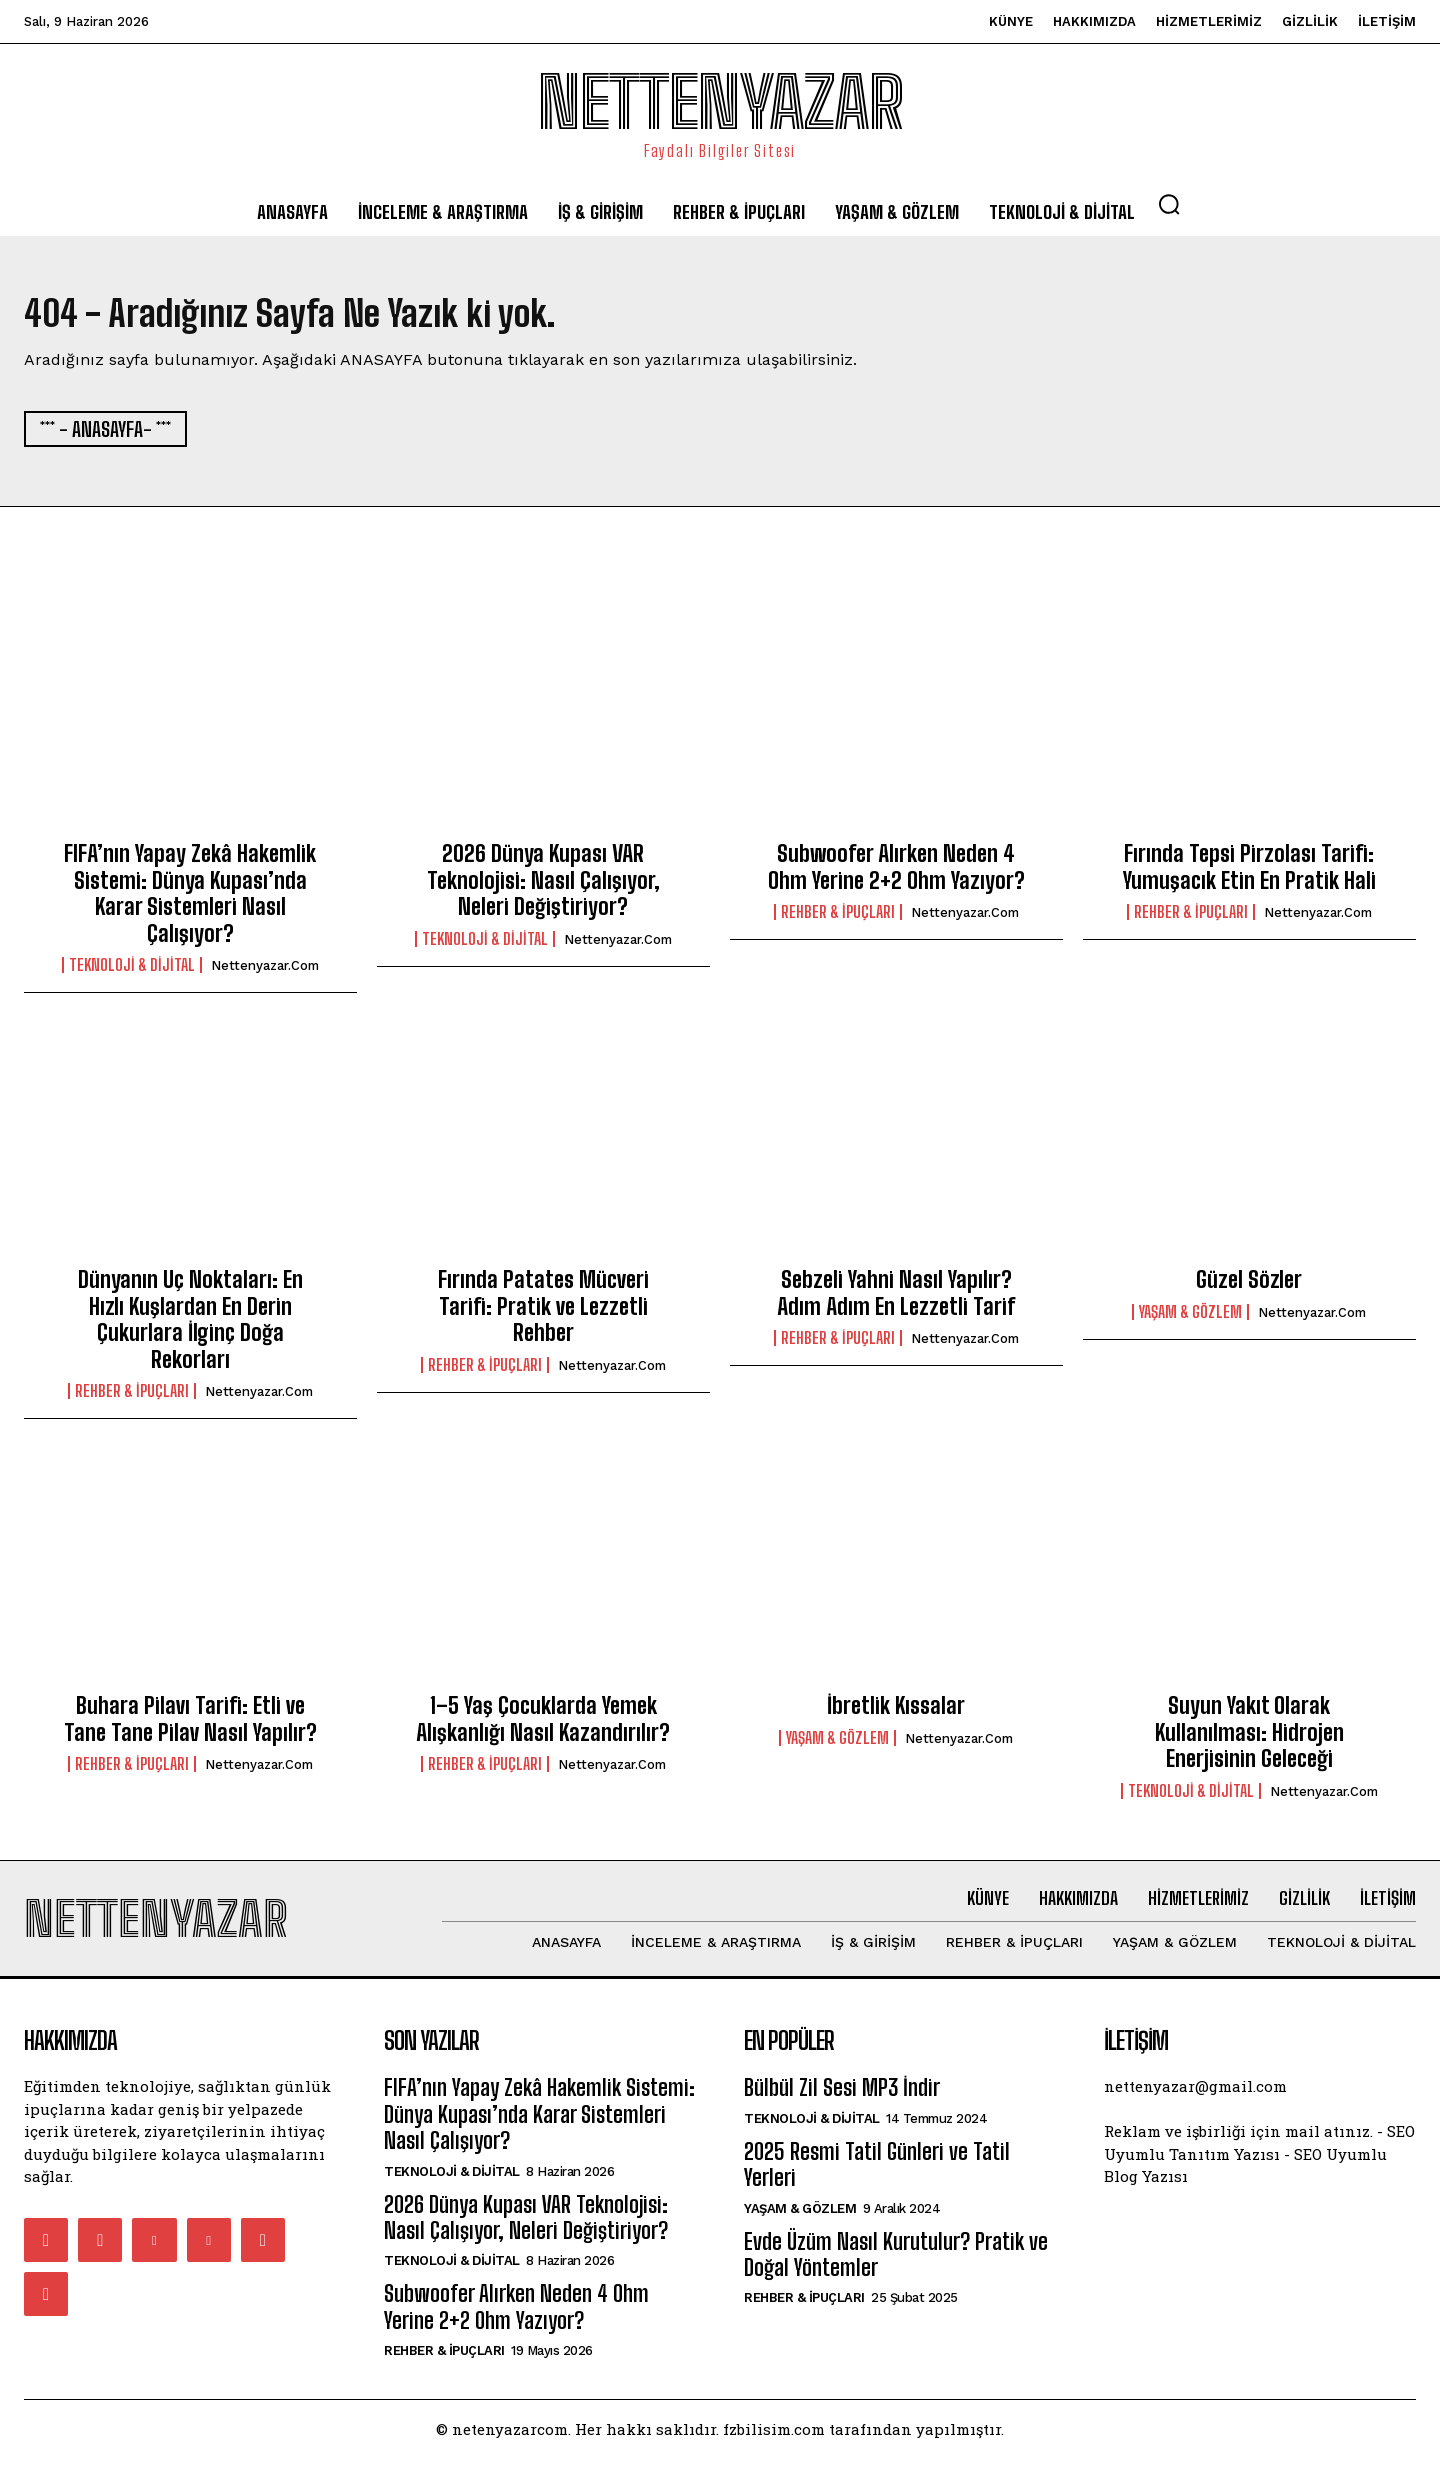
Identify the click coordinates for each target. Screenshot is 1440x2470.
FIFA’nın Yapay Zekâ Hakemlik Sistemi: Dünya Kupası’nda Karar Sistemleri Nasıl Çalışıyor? (190, 900)
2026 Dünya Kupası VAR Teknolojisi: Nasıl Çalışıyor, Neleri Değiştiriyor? (543, 887)
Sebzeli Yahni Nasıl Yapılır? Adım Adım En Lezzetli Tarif (896, 1299)
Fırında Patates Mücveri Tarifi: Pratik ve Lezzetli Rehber (543, 1313)
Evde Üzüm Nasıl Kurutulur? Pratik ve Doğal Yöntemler (896, 2266)
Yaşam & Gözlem (1190, 1318)
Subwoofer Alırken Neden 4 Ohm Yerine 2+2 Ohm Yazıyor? (896, 873)
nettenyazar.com (265, 971)
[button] (1169, 204)
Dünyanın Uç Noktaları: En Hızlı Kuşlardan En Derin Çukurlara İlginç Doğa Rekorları (190, 1326)
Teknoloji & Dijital (132, 971)
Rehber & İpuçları (838, 918)
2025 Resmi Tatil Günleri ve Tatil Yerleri (877, 2176)
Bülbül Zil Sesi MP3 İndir (842, 2100)
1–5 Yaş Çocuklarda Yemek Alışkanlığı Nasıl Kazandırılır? (543, 1724)
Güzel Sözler (1249, 1286)
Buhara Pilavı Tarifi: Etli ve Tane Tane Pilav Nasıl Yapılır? (190, 1724)
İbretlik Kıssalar (896, 1711)
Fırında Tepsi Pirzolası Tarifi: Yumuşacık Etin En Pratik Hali (1249, 873)
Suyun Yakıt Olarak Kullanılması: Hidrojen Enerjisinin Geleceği (1249, 1738)
